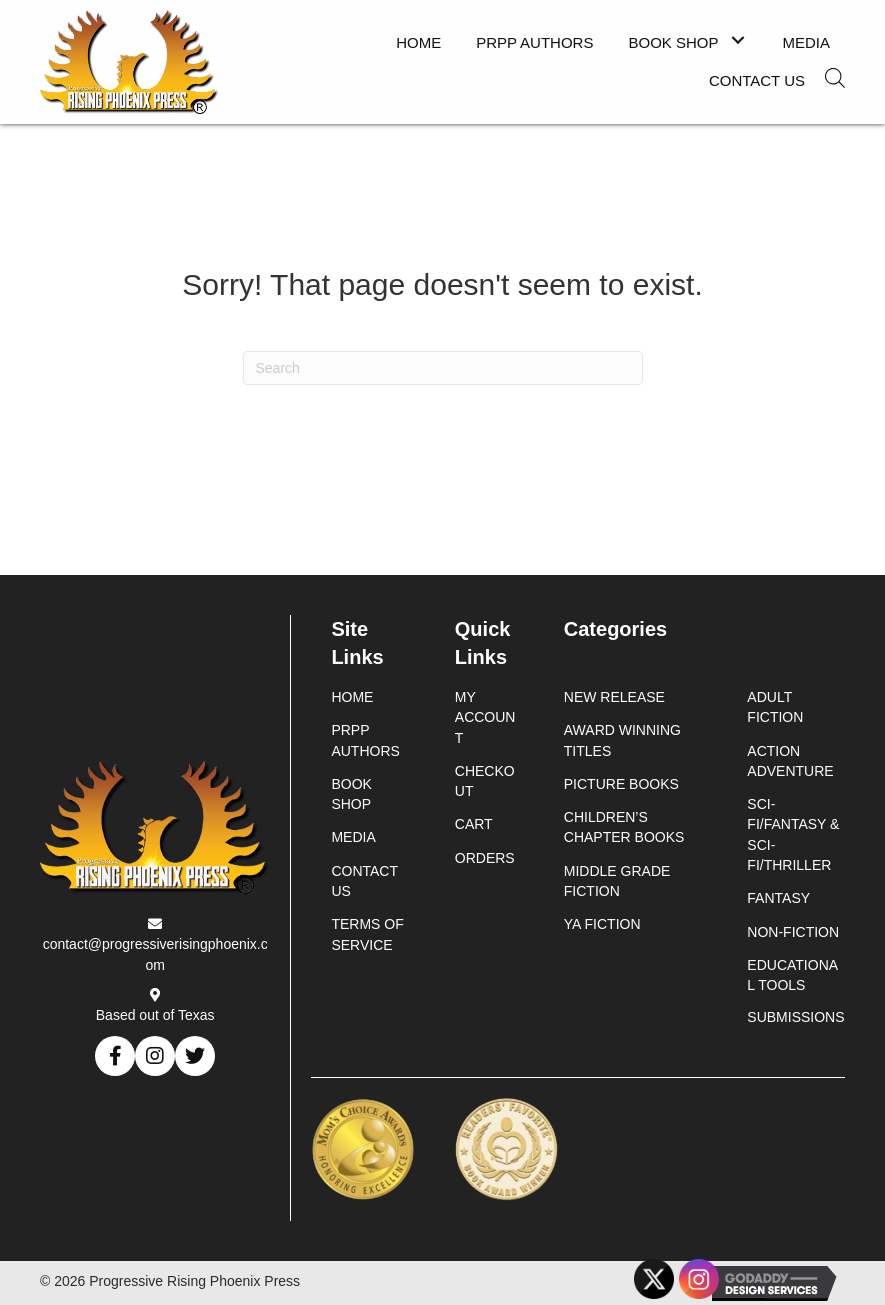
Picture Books (621, 784)
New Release (614, 697)
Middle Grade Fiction (617, 881)
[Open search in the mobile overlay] (835, 78)
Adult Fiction (775, 707)
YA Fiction (602, 924)
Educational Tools (792, 975)
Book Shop (351, 794)
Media (353, 837)
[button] (738, 40)
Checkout (485, 781)
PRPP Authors (365, 740)
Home (352, 697)
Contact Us (364, 881)
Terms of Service (367, 934)
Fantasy (778, 898)
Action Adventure (790, 761)
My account (485, 717)
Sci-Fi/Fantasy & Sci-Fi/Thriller (793, 834)
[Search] (443, 368)
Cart (474, 824)
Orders (485, 858)
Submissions (795, 1017)
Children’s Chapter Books (624, 827)
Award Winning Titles (622, 740)
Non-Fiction (793, 932)
